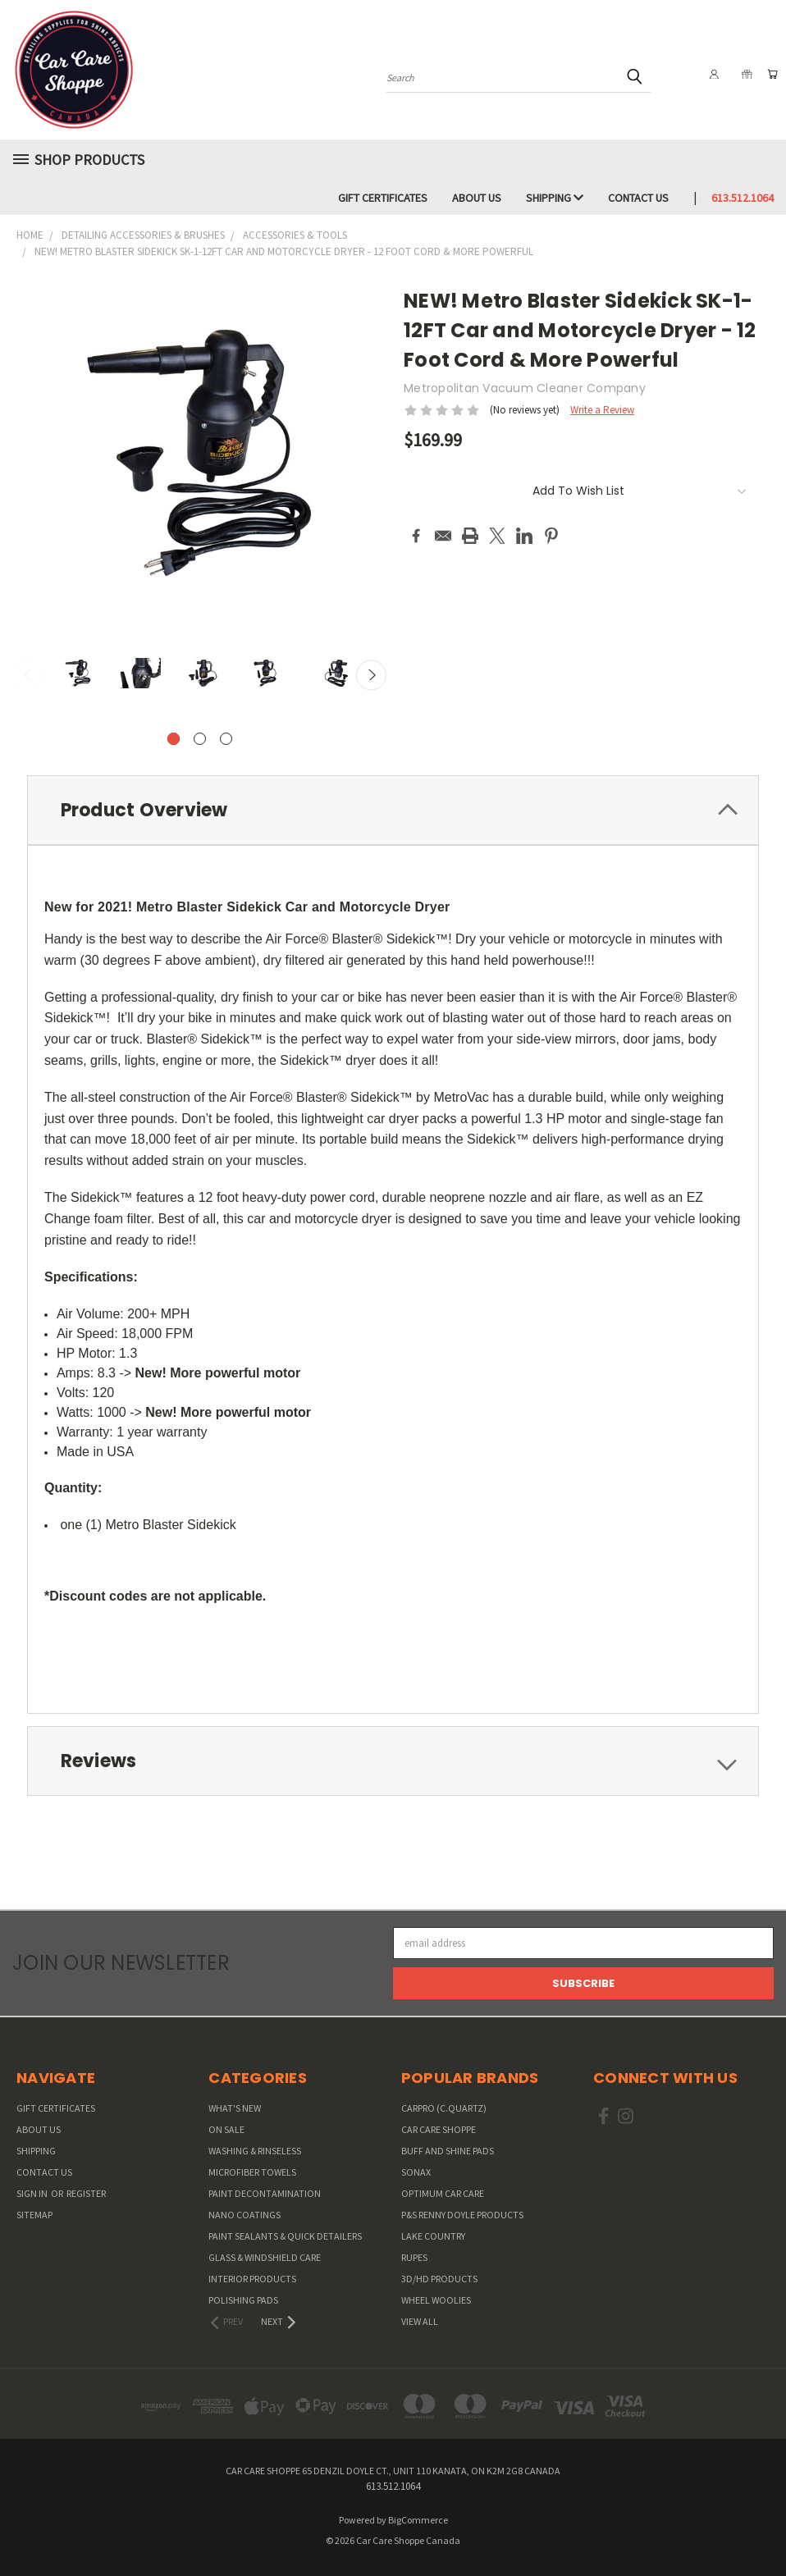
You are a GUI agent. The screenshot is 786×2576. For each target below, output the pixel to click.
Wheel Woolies (436, 2300)
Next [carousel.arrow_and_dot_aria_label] (371, 675)
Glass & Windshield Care (264, 2257)
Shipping (554, 197)
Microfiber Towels (252, 2172)
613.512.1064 (742, 197)
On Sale (226, 2129)
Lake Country (433, 2236)
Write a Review (602, 410)
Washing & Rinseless (254, 2150)
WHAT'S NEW (234, 2108)
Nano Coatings (244, 2214)
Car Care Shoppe (438, 2129)
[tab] (393, 810)
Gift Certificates (382, 197)
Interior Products (252, 2278)
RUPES (414, 2257)
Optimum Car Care (442, 2193)
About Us (476, 197)
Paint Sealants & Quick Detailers (285, 2236)
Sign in (32, 2193)
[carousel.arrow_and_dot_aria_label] (200, 739)
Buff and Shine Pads (447, 2150)
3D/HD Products (439, 2278)
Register (86, 2193)
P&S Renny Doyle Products (462, 2214)
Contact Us (638, 197)
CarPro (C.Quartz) (444, 2108)
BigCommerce (418, 2520)
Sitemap (34, 2214)
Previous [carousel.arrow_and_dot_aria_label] (27, 675)
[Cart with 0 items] (769, 74)
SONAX (416, 2172)
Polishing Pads (243, 2300)
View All (419, 2321)
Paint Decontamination (264, 2193)
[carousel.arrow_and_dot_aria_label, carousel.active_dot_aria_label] (173, 739)
